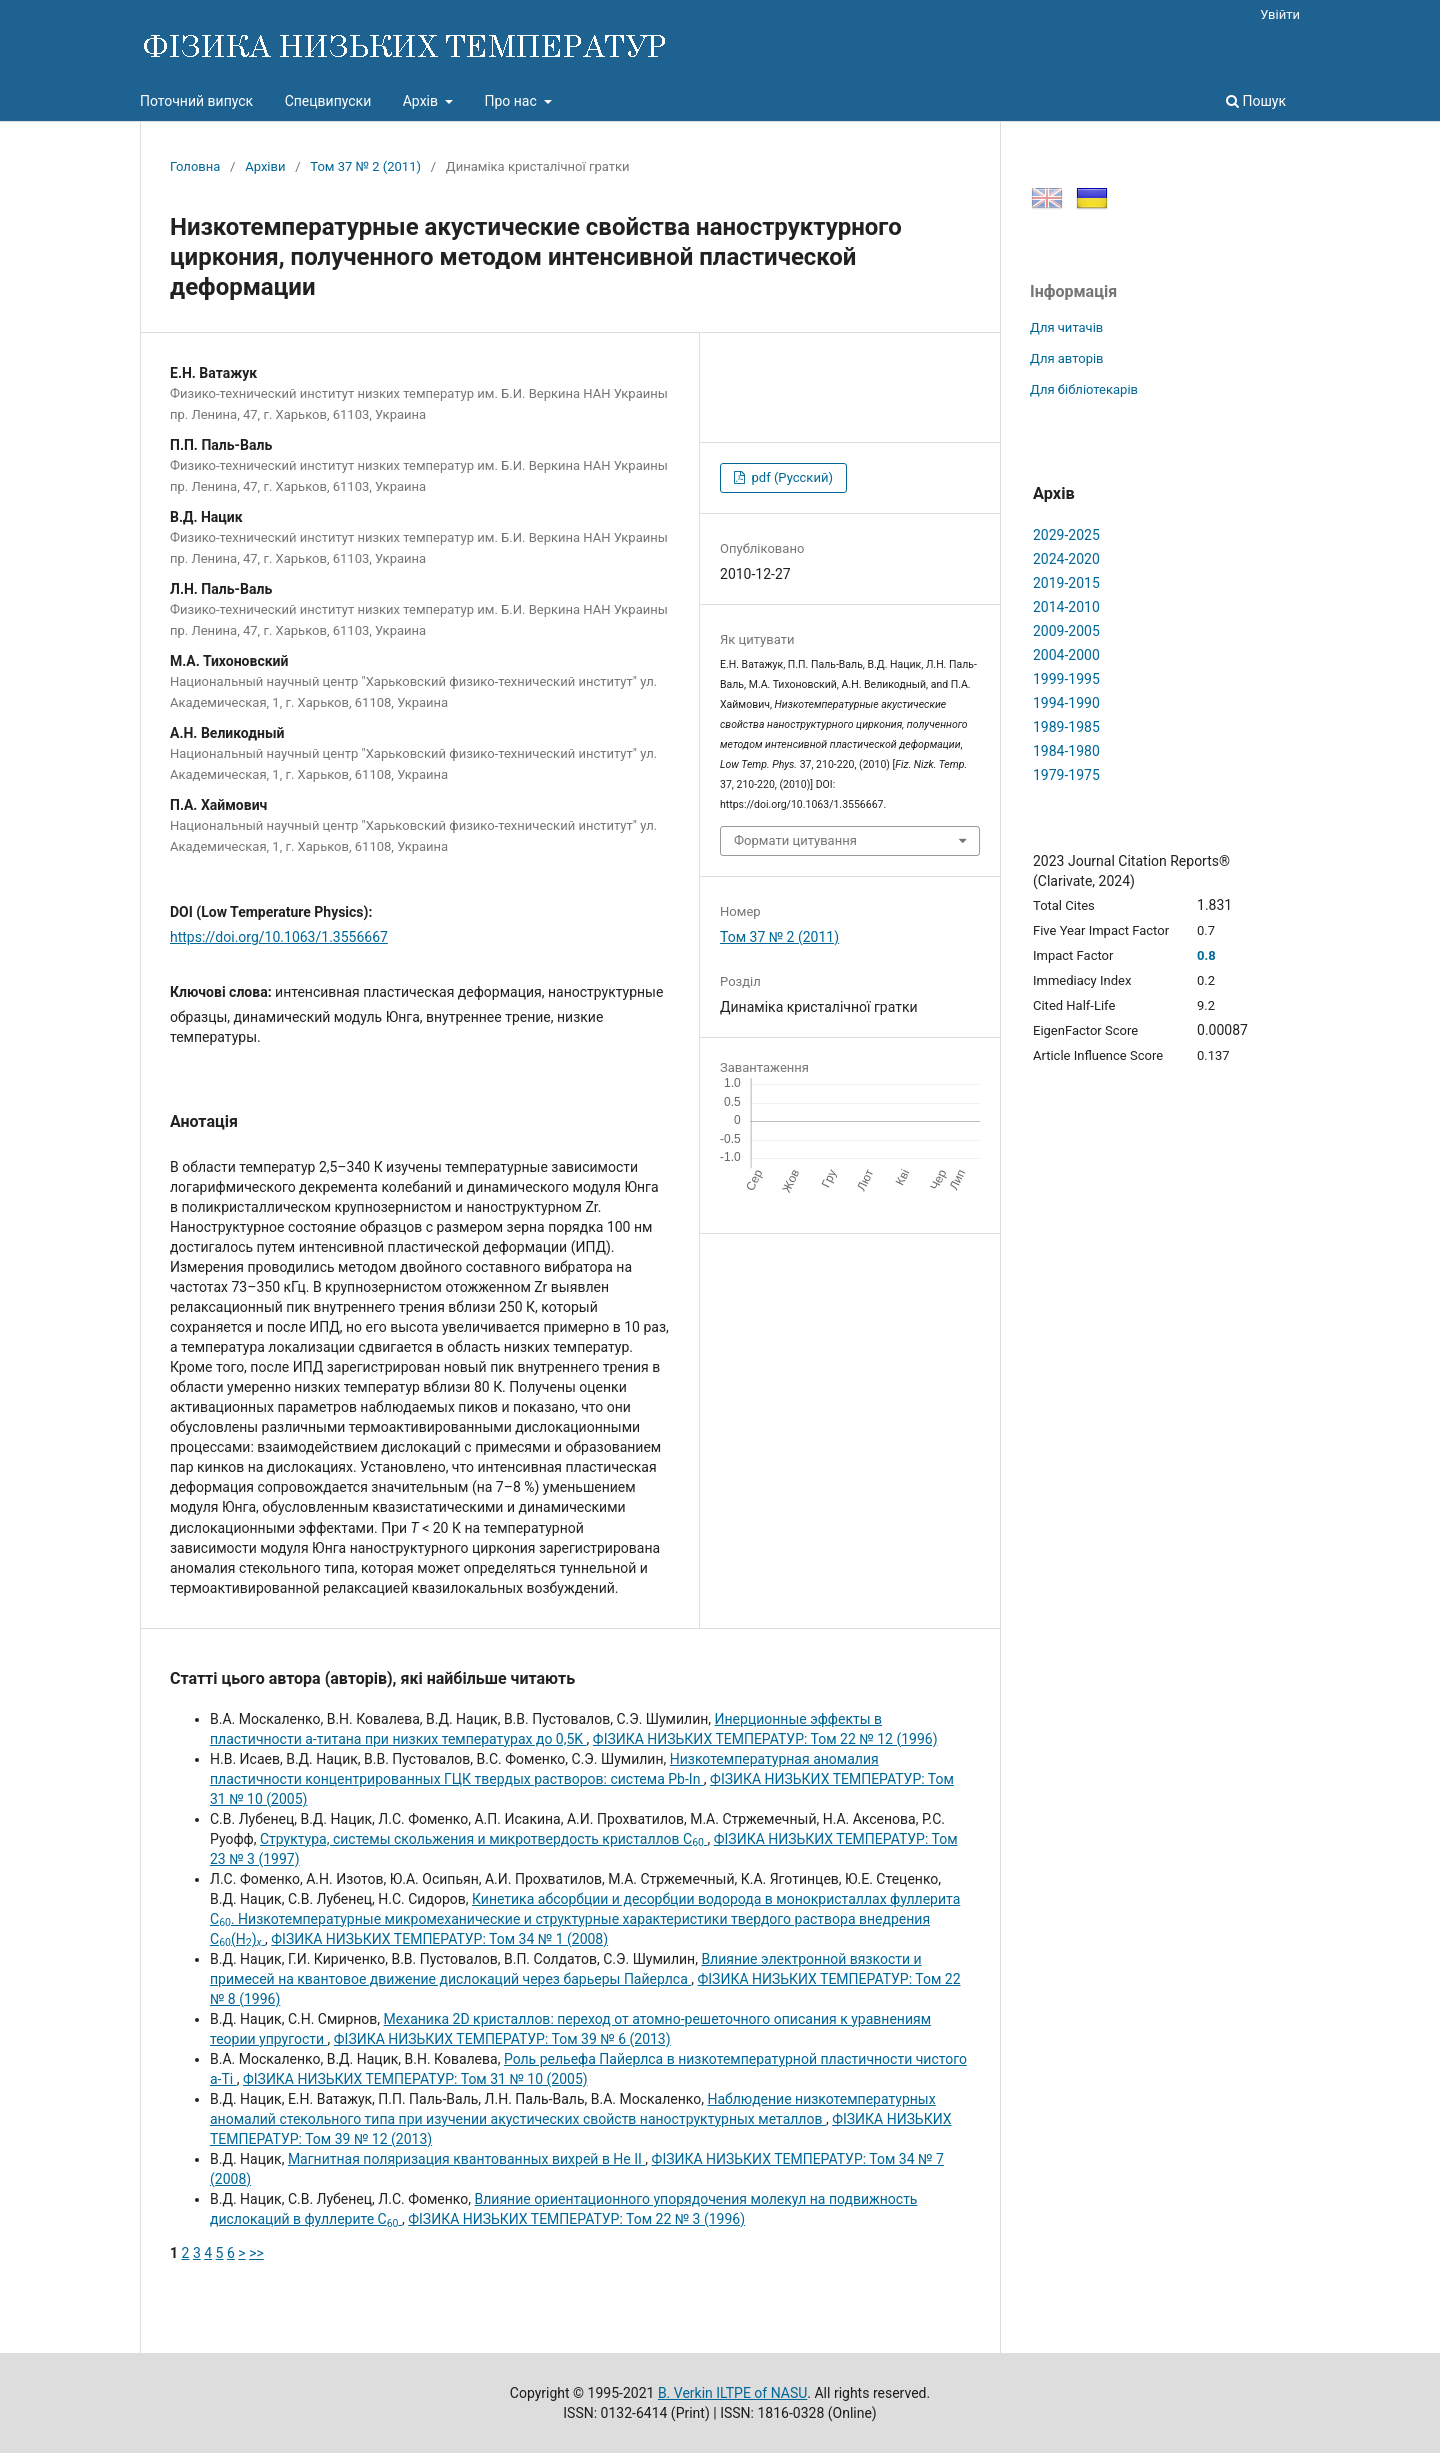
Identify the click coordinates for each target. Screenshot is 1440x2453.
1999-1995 (1066, 679)
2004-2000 (1066, 655)
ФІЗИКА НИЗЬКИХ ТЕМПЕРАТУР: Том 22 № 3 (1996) (576, 2219)
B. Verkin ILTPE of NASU (732, 2393)
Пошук (1256, 101)
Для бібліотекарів (1084, 389)
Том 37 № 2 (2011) (365, 166)
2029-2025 (1066, 535)
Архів (422, 101)
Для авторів (1067, 358)
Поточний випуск (196, 101)
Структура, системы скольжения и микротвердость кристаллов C (484, 1839)
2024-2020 (1066, 559)
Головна (195, 166)
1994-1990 (1066, 703)
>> (256, 2253)
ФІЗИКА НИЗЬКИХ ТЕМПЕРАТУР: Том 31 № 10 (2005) (415, 2079)
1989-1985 (1066, 727)
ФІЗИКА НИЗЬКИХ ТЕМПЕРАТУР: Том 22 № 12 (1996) (765, 1739)
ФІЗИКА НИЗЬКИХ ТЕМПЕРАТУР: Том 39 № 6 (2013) (502, 2039)
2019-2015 (1066, 583)
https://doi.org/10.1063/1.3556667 (279, 937)
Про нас (512, 101)
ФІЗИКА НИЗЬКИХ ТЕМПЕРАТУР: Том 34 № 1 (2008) (439, 1939)
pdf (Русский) (790, 477)
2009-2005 (1066, 631)
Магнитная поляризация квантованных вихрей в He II (466, 2159)
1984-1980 (1066, 751)
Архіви (265, 166)
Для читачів (1066, 327)
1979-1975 (1066, 775)
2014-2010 (1066, 607)
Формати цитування (795, 840)
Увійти (1280, 14)
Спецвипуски (328, 101)
